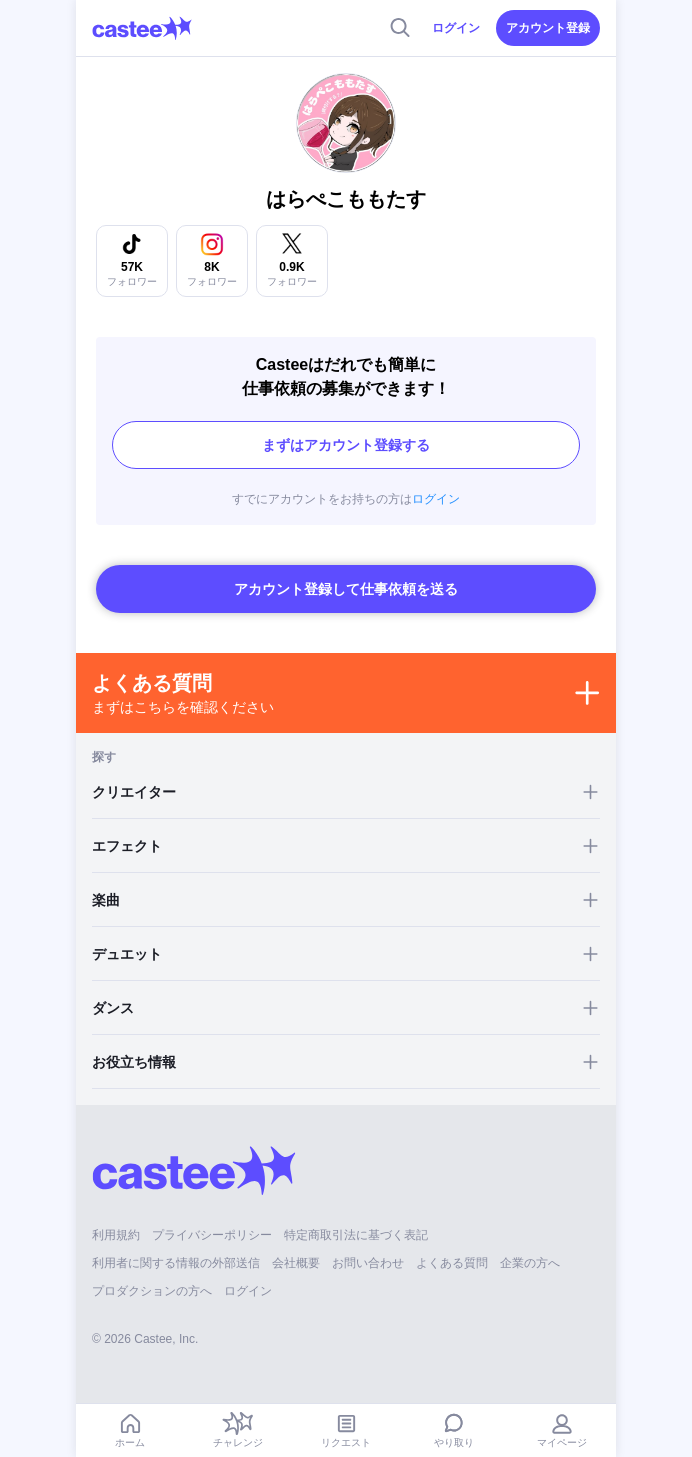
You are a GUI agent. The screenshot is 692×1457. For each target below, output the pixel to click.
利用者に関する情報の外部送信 (176, 1263)
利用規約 (116, 1235)
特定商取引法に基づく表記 (356, 1235)
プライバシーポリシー (212, 1235)
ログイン (456, 28)
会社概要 (296, 1263)
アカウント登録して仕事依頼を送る (346, 589)
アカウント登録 (548, 28)
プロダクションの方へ (152, 1291)
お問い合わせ (368, 1263)
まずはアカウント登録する (346, 445)
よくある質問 (452, 1263)
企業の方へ (530, 1263)
